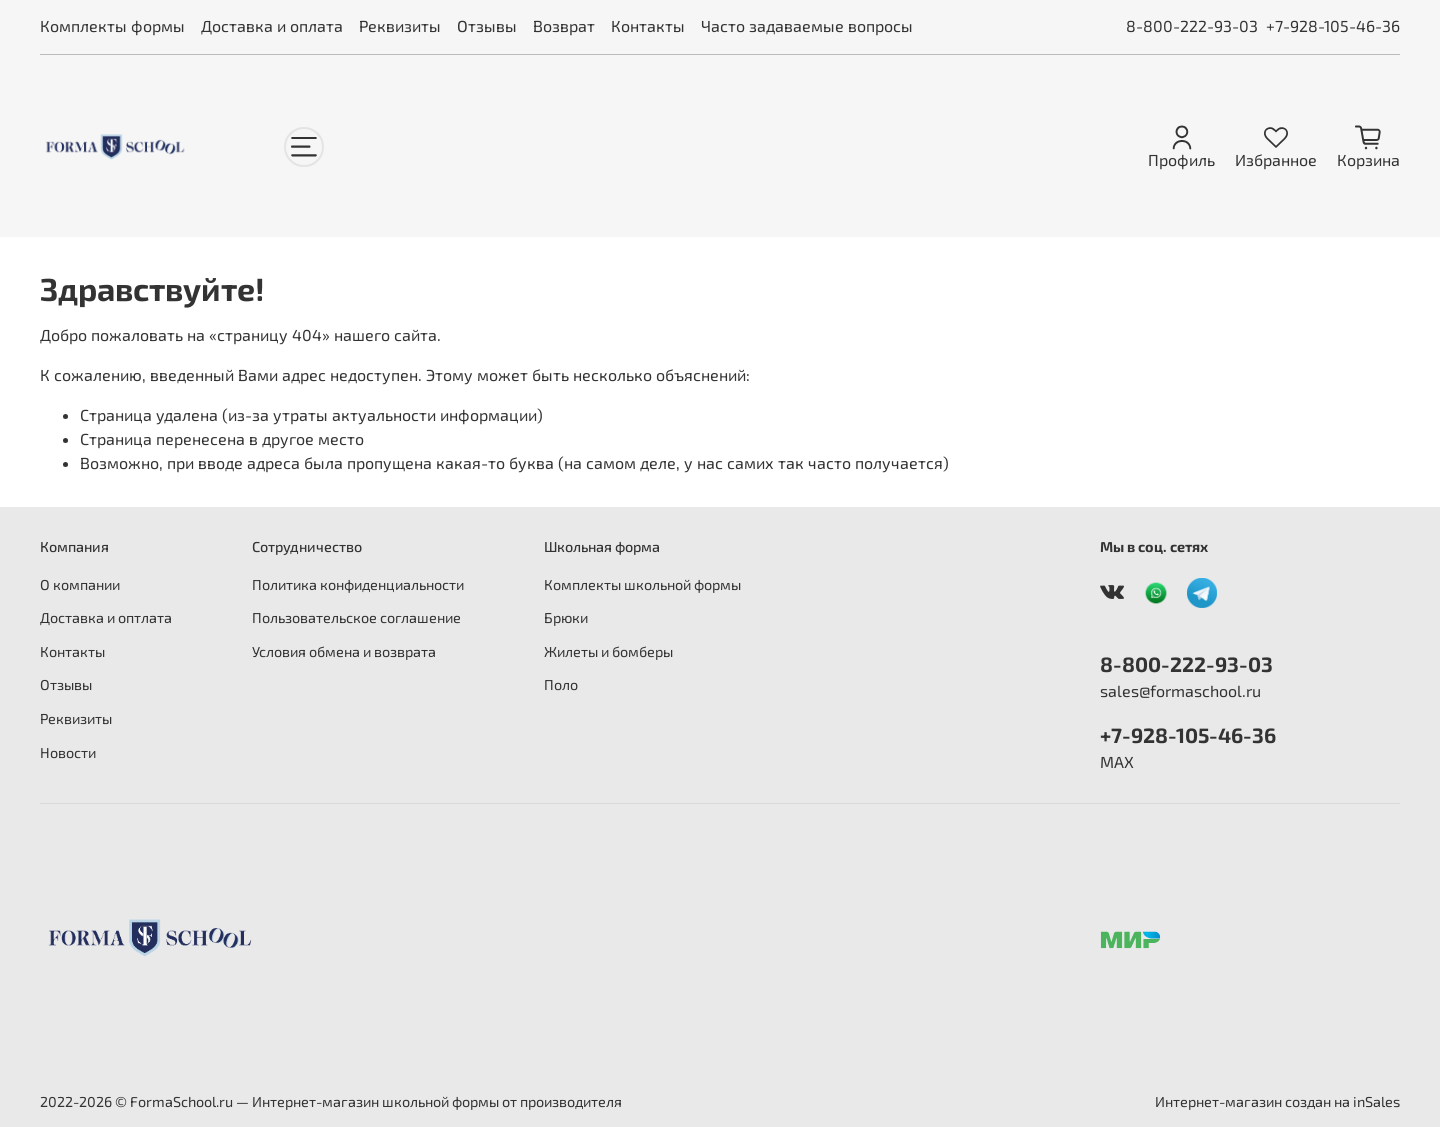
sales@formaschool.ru (1180, 690)
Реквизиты (400, 25)
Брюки (566, 617)
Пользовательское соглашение (356, 617)
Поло (561, 684)
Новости (68, 752)
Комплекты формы (112, 25)
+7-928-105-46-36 (1333, 25)
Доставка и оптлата (106, 617)
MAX (1117, 761)
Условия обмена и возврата (344, 651)
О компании (80, 584)
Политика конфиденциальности (358, 584)
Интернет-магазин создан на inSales (1277, 1101)
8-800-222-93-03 (1192, 25)
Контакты (648, 25)
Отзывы (487, 25)
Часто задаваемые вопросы (807, 25)
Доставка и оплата (272, 25)
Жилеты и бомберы (608, 651)
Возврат (564, 25)
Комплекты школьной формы (642, 584)
